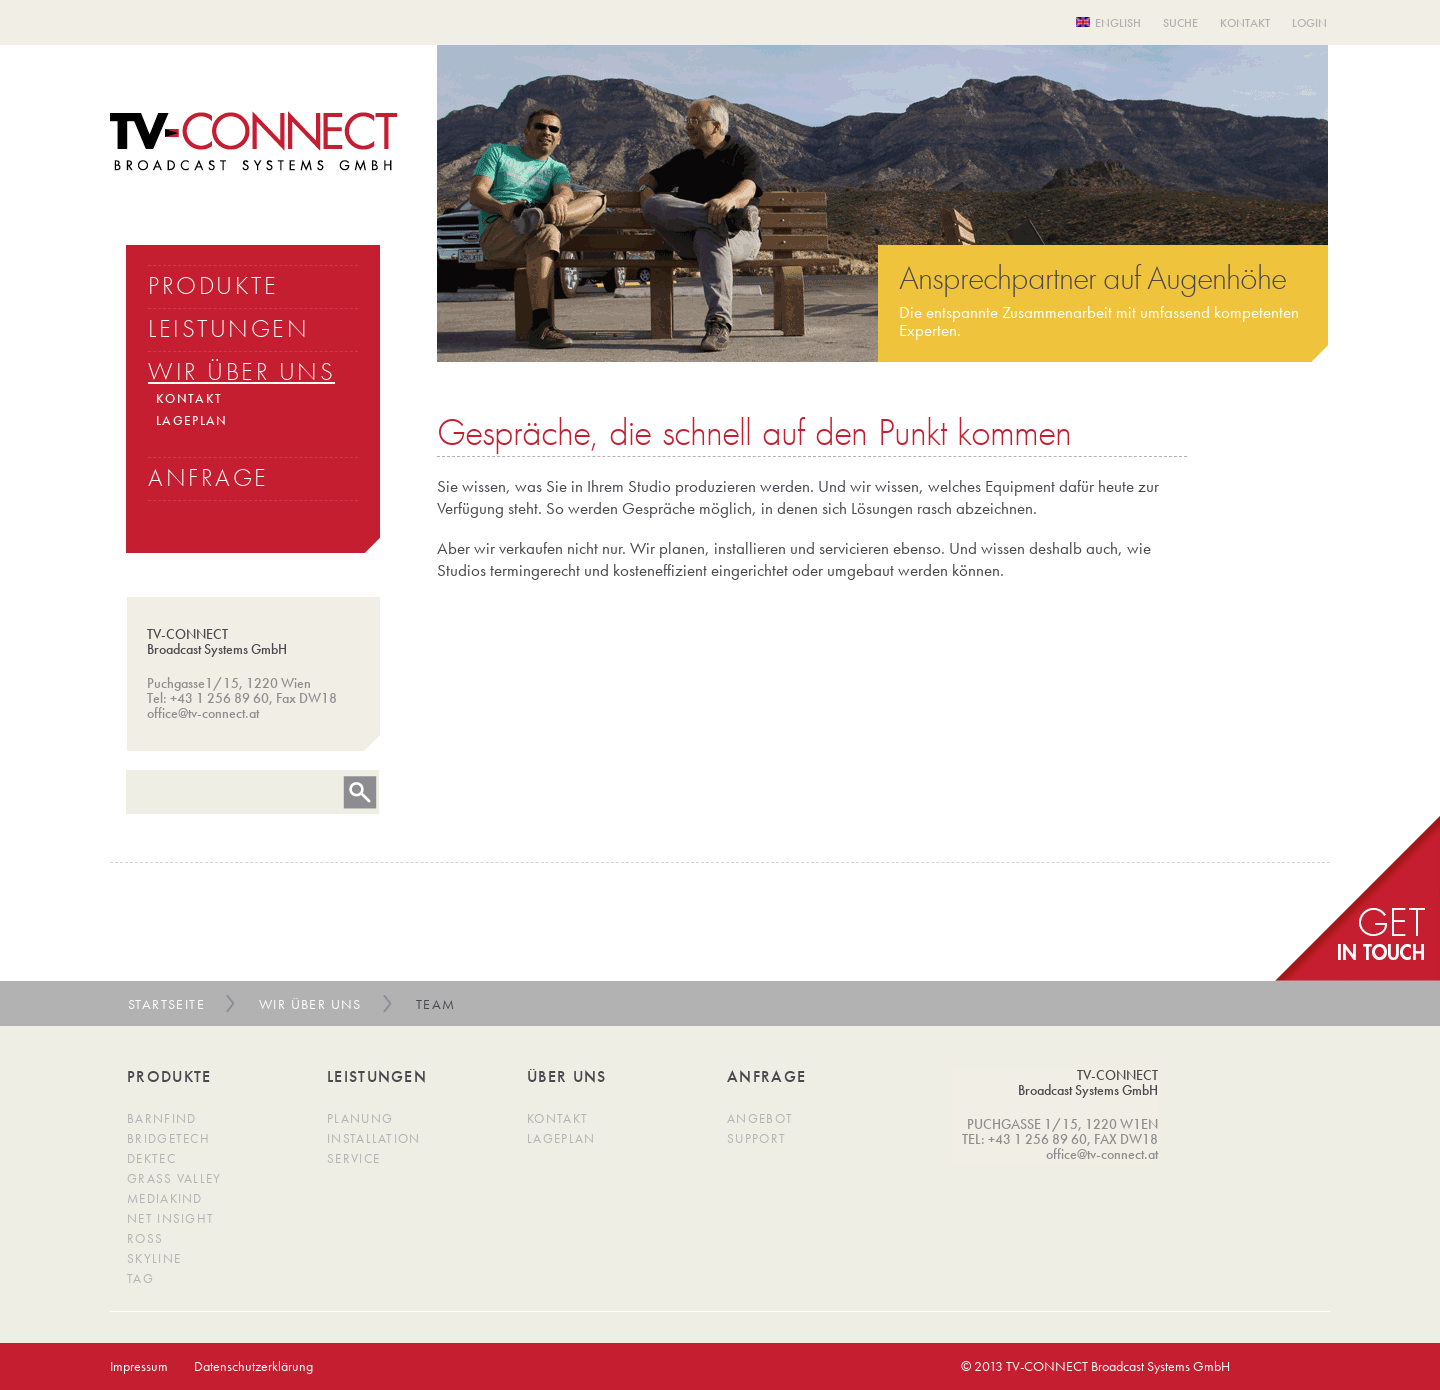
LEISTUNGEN (228, 328)
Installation (374, 1138)
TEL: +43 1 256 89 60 (1024, 1139)
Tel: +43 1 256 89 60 (208, 698)
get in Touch (1357, 898)
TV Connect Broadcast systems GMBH (254, 141)
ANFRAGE (208, 477)
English (1118, 23)
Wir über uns (310, 1004)
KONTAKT (189, 398)
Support (756, 1138)
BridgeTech (168, 1138)
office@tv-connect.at (203, 713)
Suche (1180, 23)
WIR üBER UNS (241, 371)
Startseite (166, 1004)
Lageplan (561, 1138)
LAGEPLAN (191, 420)
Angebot (760, 1118)
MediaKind (165, 1198)
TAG (140, 1278)
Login (1309, 23)
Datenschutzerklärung (253, 1366)
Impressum (139, 1366)
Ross (145, 1238)
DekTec (151, 1158)
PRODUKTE (213, 285)
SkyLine (154, 1258)
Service (353, 1158)
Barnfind (161, 1118)
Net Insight (170, 1218)
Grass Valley (174, 1178)
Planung (360, 1118)
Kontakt (1245, 23)
